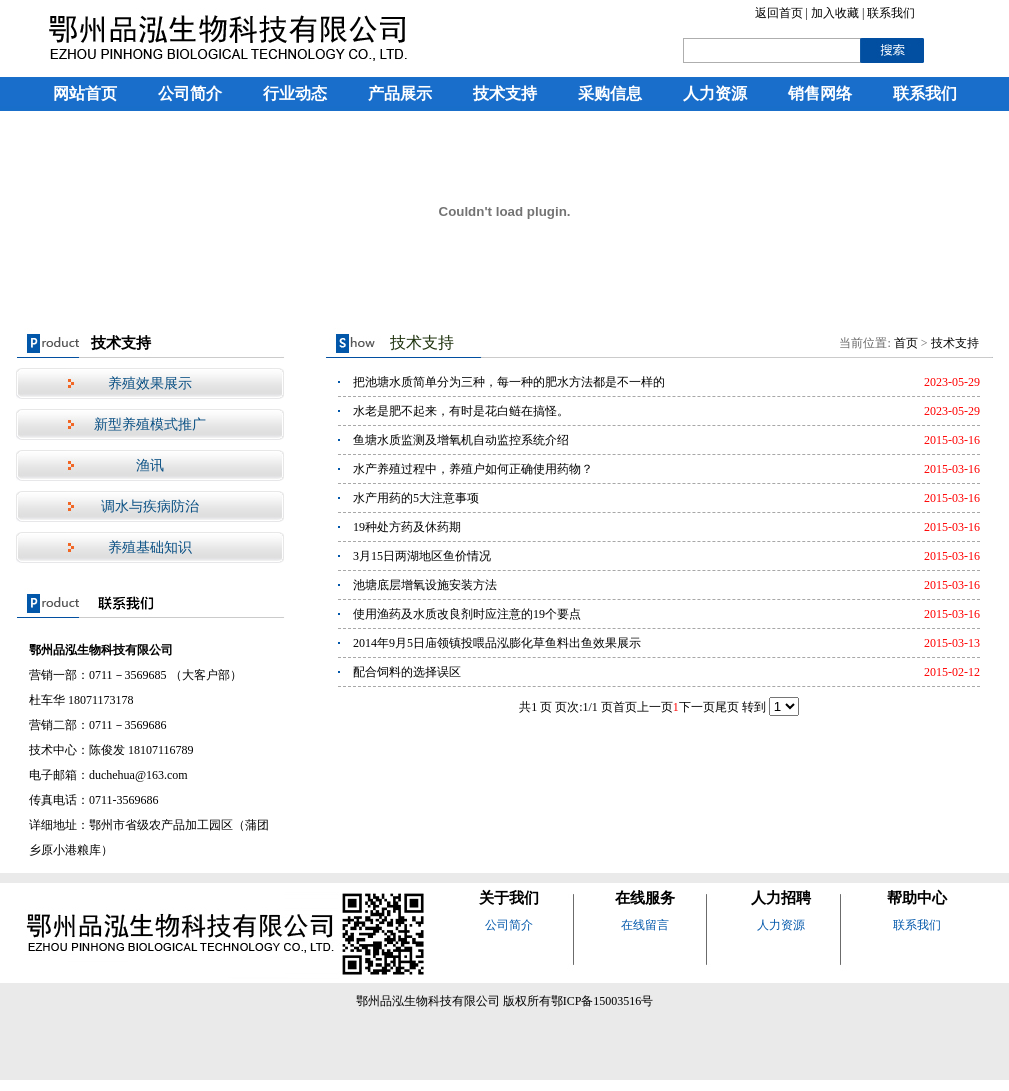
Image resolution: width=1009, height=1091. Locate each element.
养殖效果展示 (150, 383)
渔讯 (150, 465)
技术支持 (505, 93)
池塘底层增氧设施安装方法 (425, 585)
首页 (906, 343)
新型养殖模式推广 (150, 424)
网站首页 (85, 93)
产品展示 (400, 93)
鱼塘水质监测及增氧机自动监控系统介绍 (461, 440)
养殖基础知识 (150, 547)
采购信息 (610, 93)
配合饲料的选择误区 (407, 672)
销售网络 (820, 93)
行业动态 (295, 93)
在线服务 (645, 898)
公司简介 (190, 93)
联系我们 (891, 13)
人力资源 (715, 93)
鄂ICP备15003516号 (602, 1001)
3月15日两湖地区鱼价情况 (422, 556)
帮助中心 (917, 898)
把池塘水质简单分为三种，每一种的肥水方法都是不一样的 (509, 382)
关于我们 (509, 898)
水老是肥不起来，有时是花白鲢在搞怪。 (461, 411)
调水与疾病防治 (150, 506)
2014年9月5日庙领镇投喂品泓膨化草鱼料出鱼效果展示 (497, 643)
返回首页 (779, 13)
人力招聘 (781, 898)
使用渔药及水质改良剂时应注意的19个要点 (467, 614)
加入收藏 (836, 13)
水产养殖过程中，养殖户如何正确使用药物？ (473, 469)
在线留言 (645, 925)
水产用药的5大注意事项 (416, 498)
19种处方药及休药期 (407, 527)
